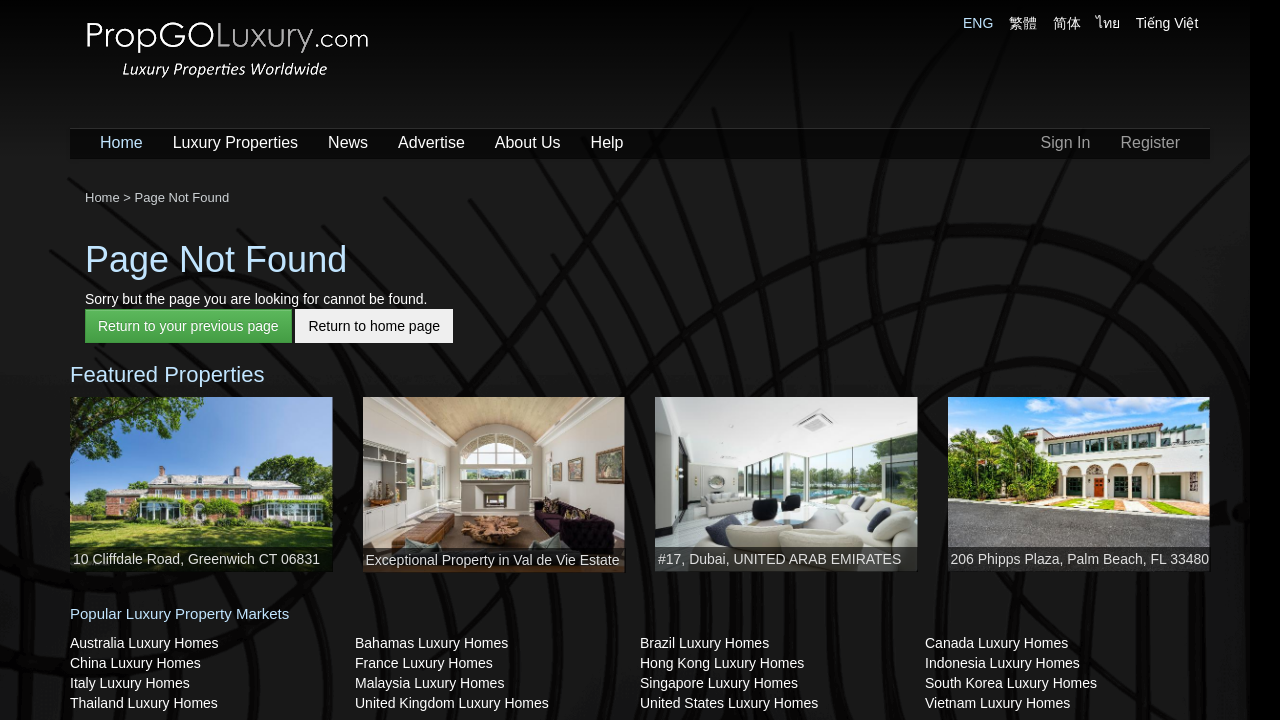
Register (1150, 142)
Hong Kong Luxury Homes (722, 663)
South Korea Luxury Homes (1011, 683)
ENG (978, 23)
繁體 (1023, 23)
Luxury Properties (235, 142)
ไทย (1108, 23)
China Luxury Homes (135, 663)
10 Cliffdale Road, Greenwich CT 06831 (196, 559)
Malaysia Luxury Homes (429, 683)
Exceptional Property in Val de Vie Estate (493, 560)
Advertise (431, 142)
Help (607, 142)
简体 (1067, 23)
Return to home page (374, 326)
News (348, 142)
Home (121, 142)
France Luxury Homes (424, 663)
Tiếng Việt (1167, 23)
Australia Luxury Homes (144, 643)
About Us (528, 142)
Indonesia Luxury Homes (1002, 663)
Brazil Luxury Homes (704, 643)
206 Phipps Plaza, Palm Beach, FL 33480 (1080, 559)
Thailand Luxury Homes (144, 703)
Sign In (1066, 142)
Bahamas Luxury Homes (431, 643)
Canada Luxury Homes (996, 643)
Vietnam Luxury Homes (997, 703)
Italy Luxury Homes (130, 683)
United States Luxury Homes (729, 703)
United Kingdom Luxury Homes (452, 703)
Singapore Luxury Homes (719, 683)
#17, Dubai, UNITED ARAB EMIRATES (779, 559)
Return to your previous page (188, 326)
